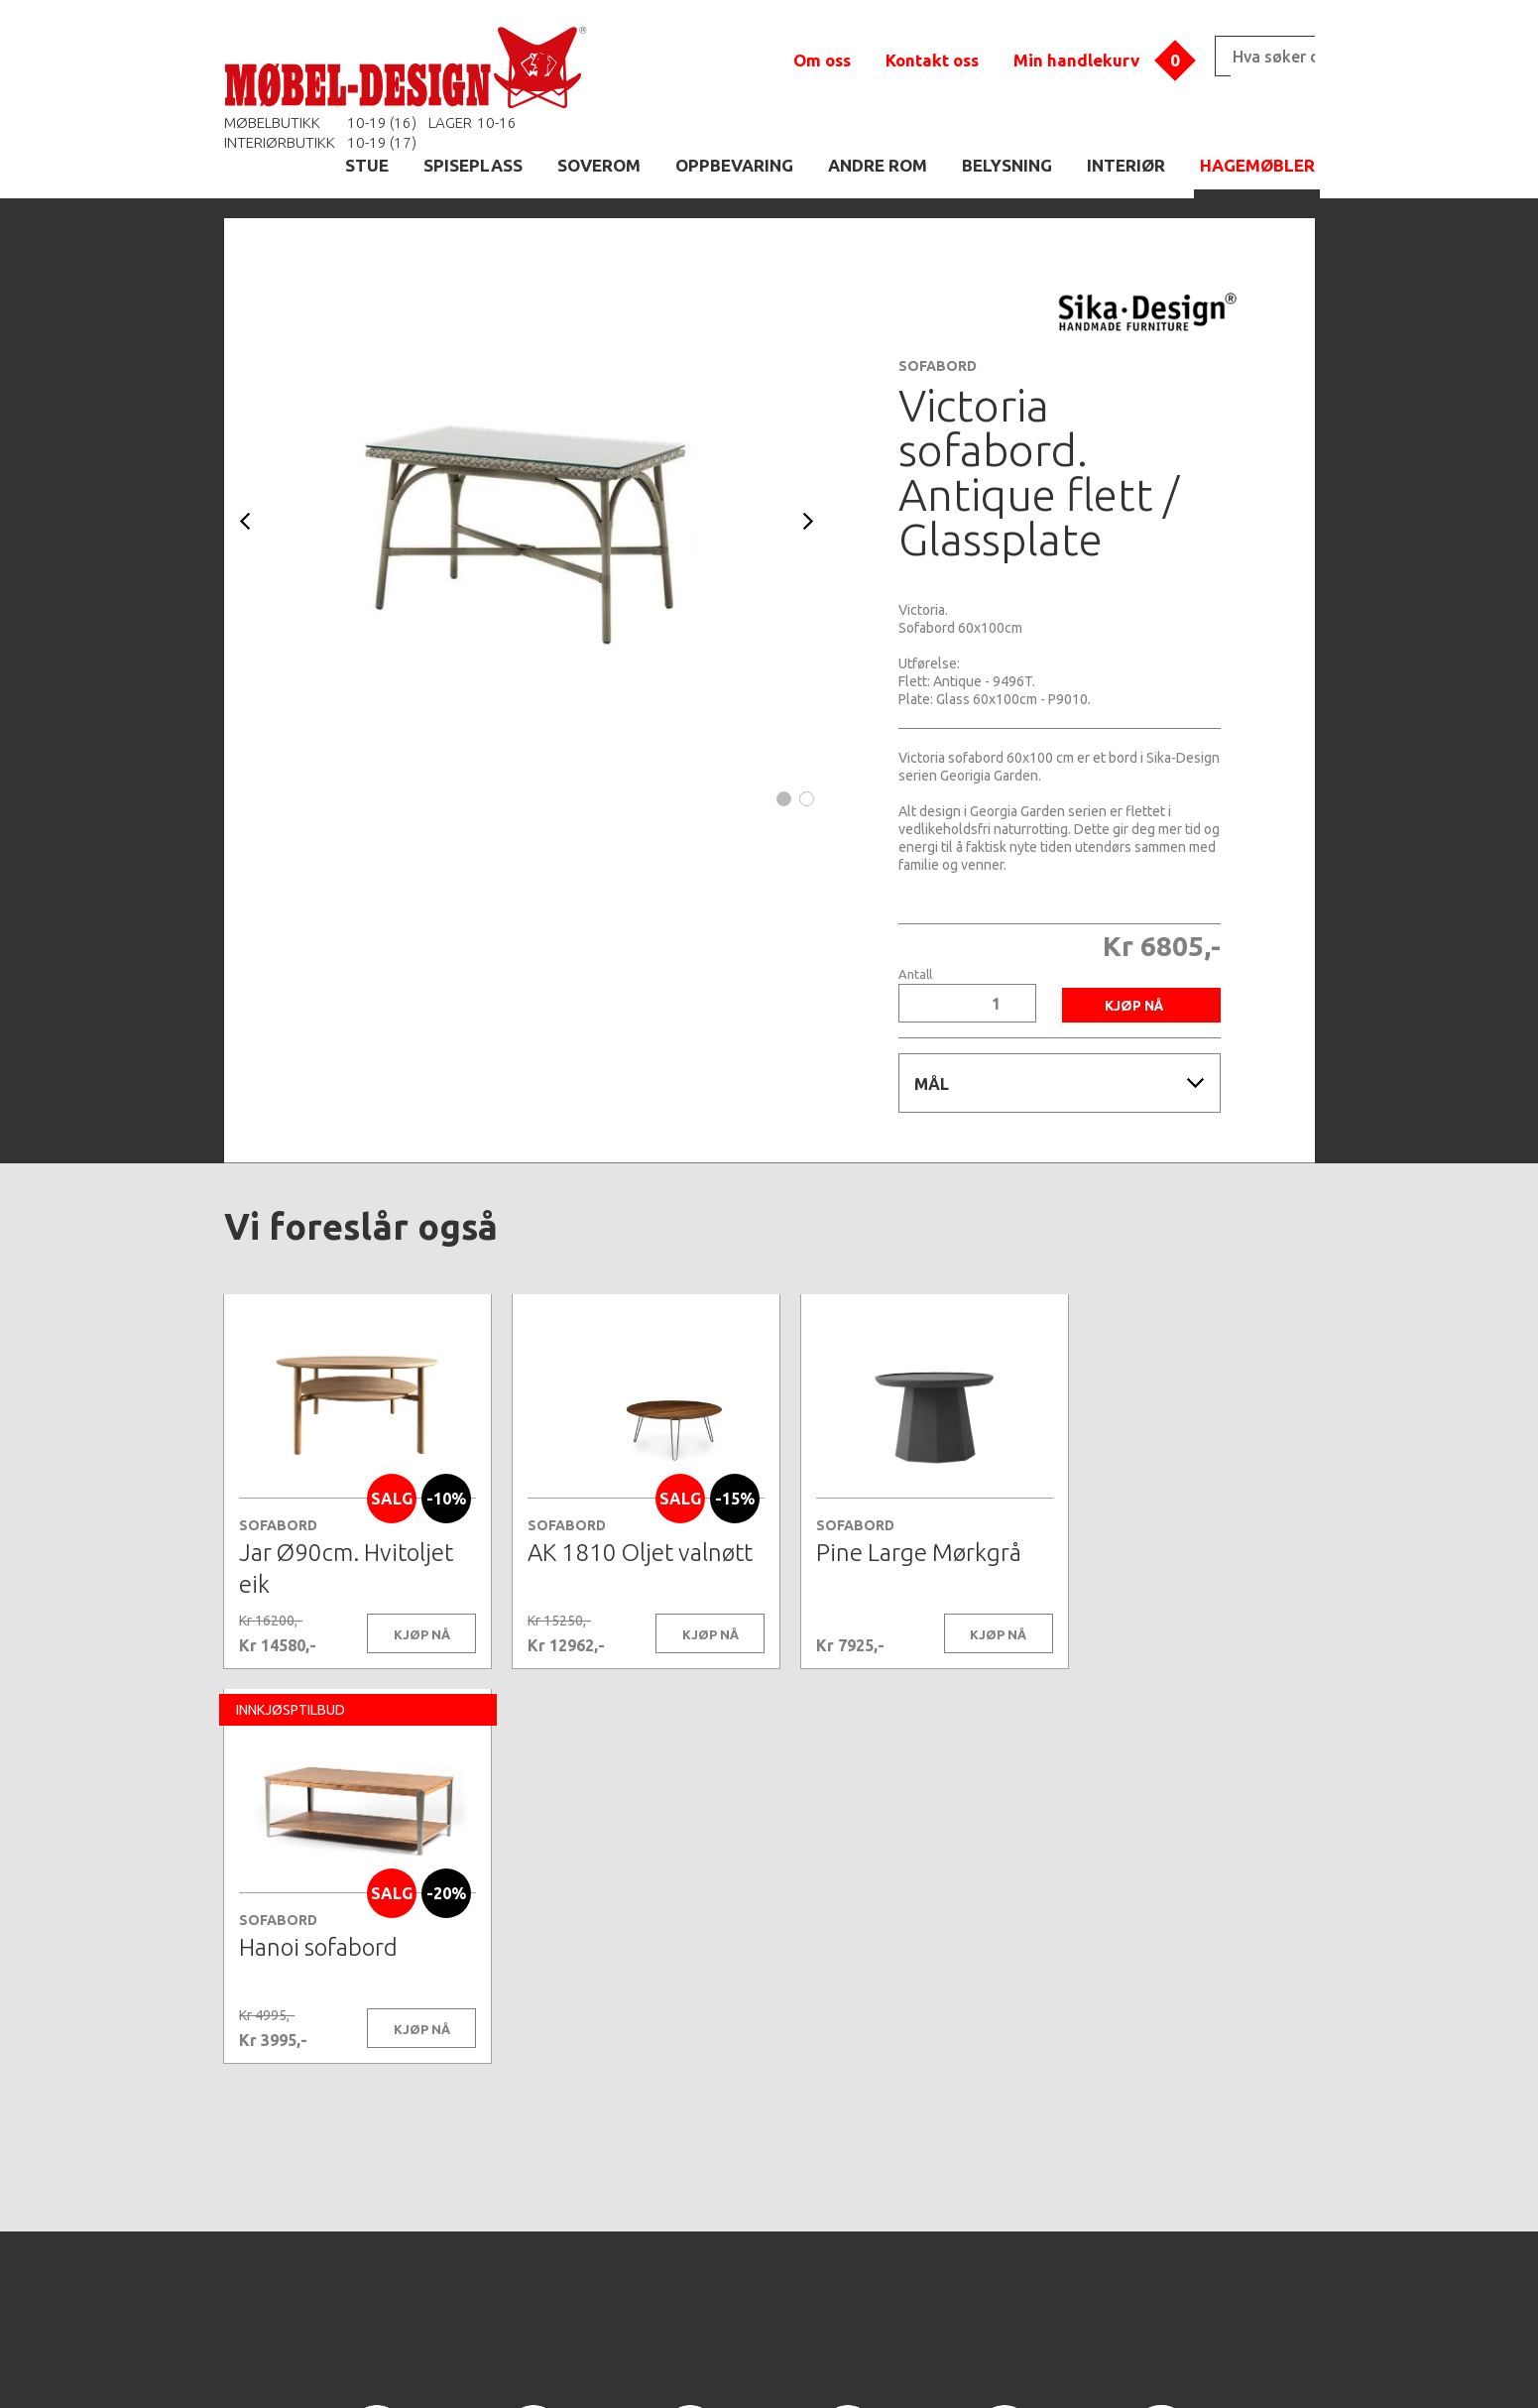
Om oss (822, 60)
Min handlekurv (1076, 60)
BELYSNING (1007, 165)
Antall (915, 974)
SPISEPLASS (473, 165)
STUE (367, 165)
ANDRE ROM (877, 165)
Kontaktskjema (1039, 2362)
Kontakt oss (932, 60)
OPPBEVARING (734, 165)
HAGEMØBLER (1257, 165)
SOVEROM (599, 165)
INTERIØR (1126, 165)
